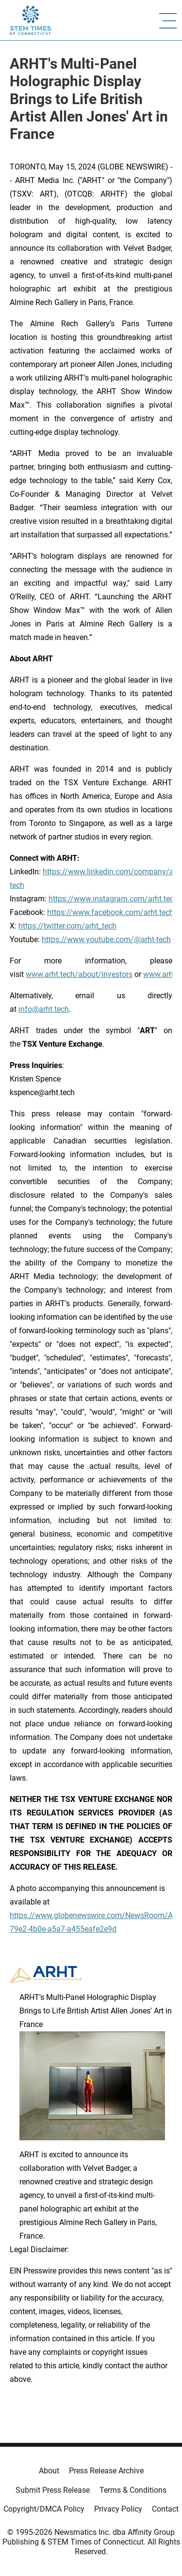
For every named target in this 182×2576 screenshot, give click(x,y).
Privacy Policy (118, 2509)
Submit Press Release (53, 2490)
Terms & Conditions (132, 2490)
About (49, 2470)
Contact (165, 2509)
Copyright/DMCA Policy (43, 2509)
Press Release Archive (106, 2470)
